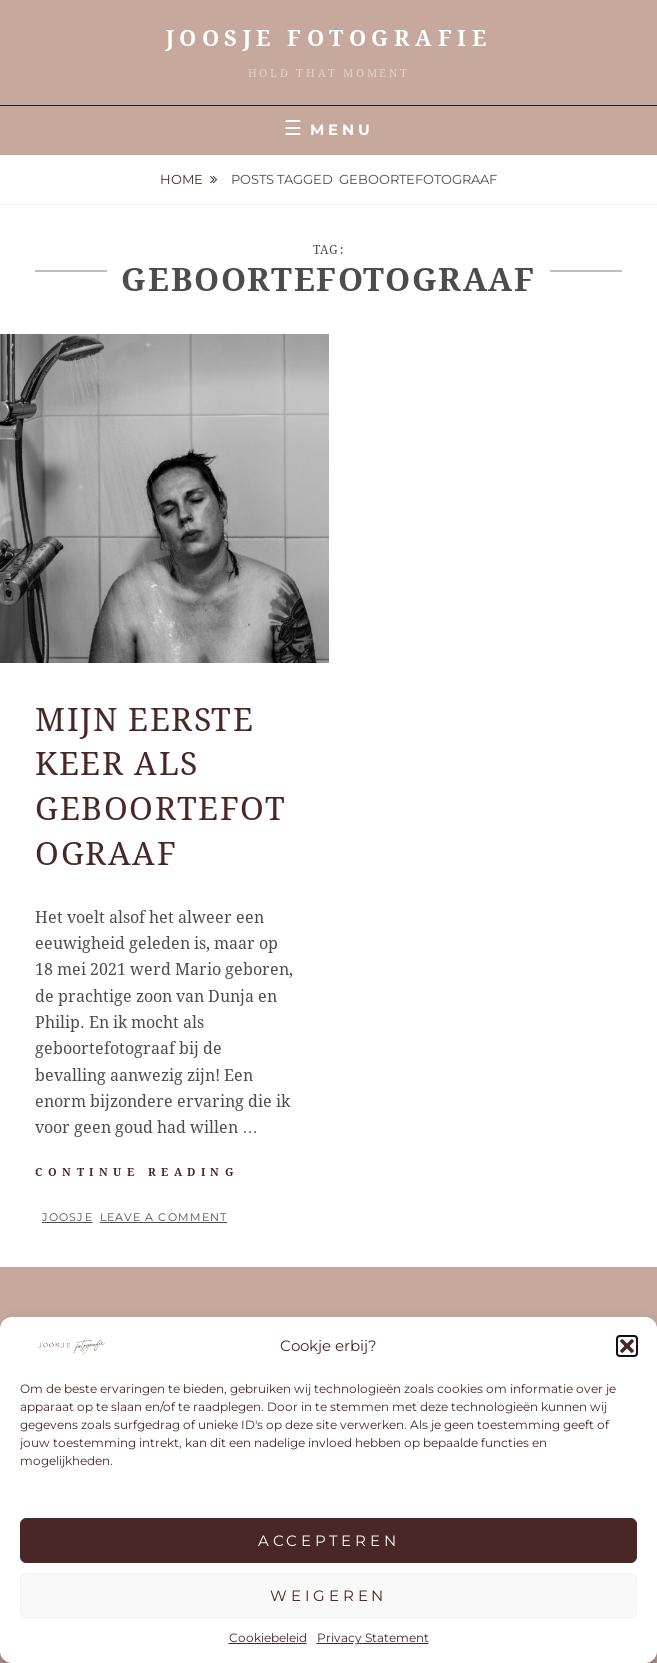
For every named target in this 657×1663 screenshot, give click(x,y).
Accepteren (329, 1540)
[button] (627, 1346)
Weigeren (328, 1595)
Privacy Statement (373, 1637)
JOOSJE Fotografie (329, 38)
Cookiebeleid (268, 1637)
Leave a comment (164, 1217)
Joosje (67, 1217)
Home (181, 179)
